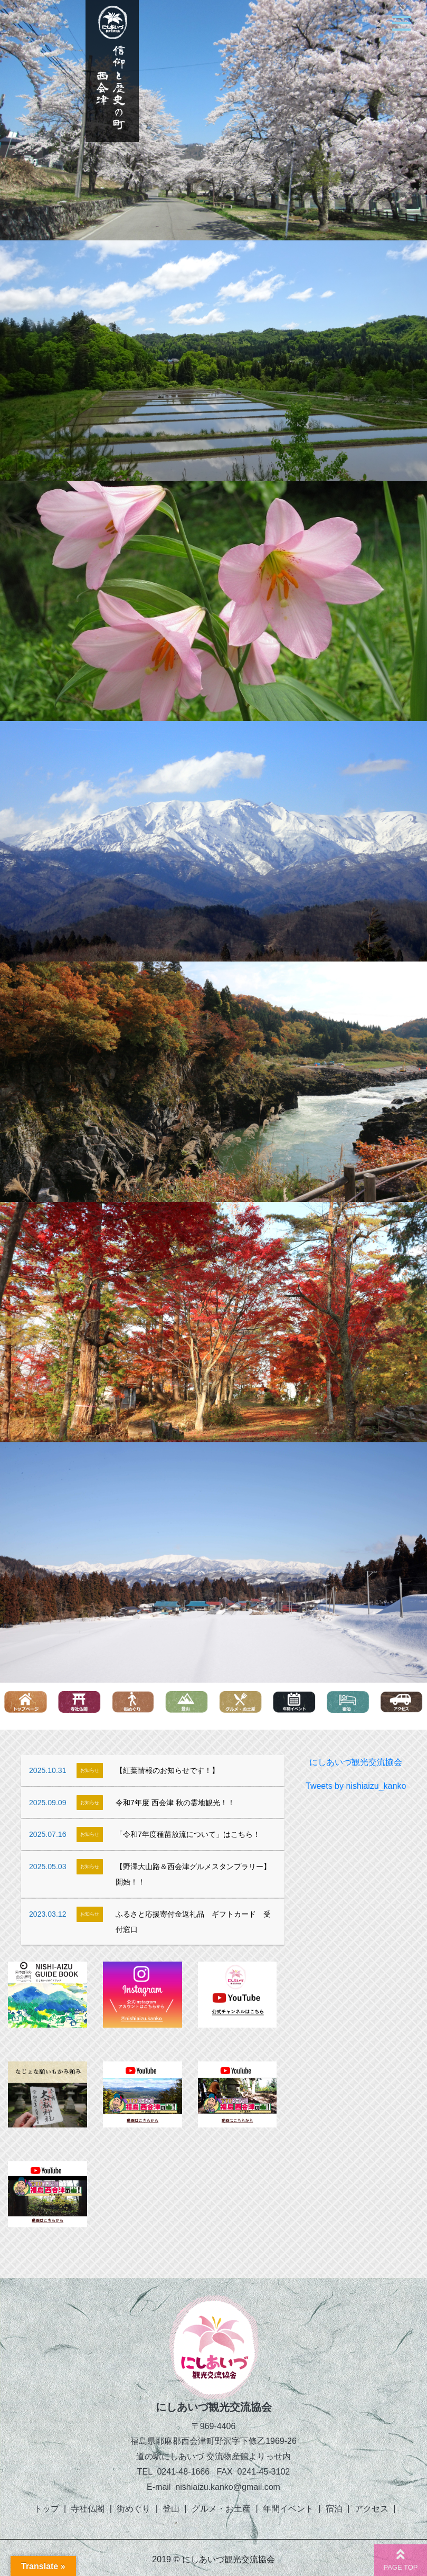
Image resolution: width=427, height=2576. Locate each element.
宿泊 (334, 2508)
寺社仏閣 (88, 2508)
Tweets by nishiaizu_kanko (356, 1785)
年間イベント (288, 2508)
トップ (46, 2508)
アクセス (371, 2508)
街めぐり (133, 2508)
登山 (171, 2508)
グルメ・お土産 (221, 2508)
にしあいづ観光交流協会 (355, 1762)
